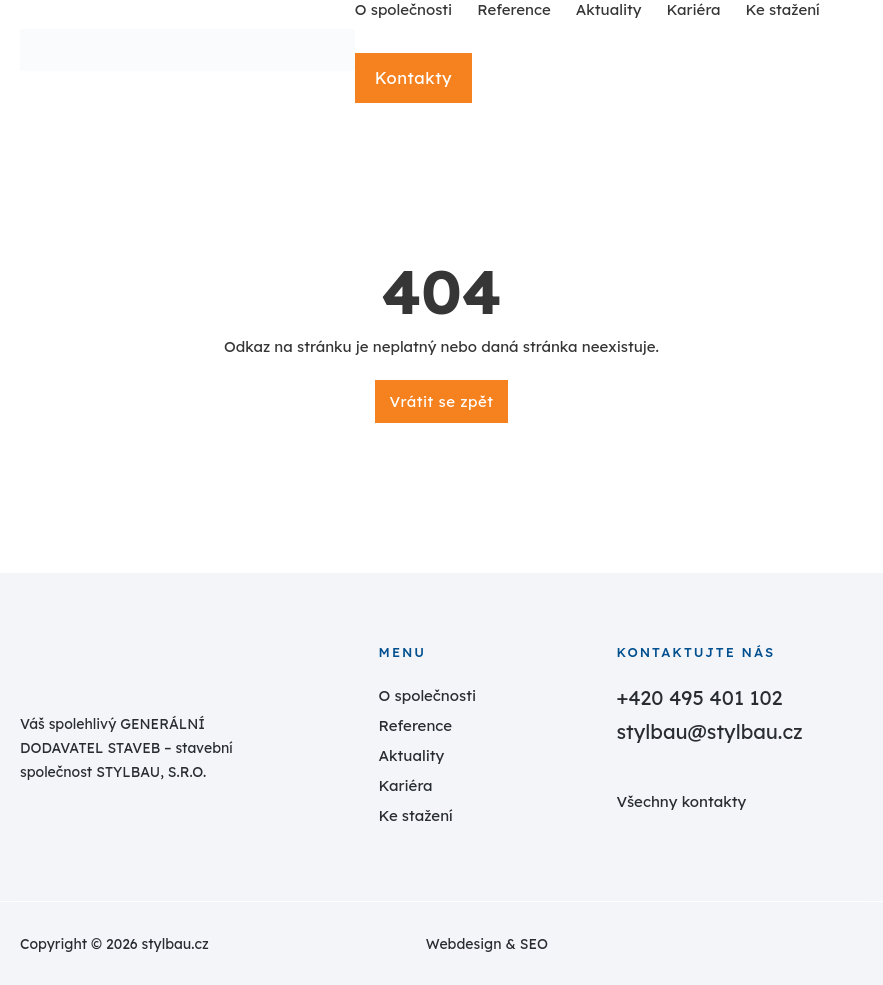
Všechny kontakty (681, 801)
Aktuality (412, 755)
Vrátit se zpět (442, 401)
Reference (416, 725)
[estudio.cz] (713, 944)
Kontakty (412, 77)
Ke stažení (416, 815)
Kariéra (406, 785)
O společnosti (428, 695)
